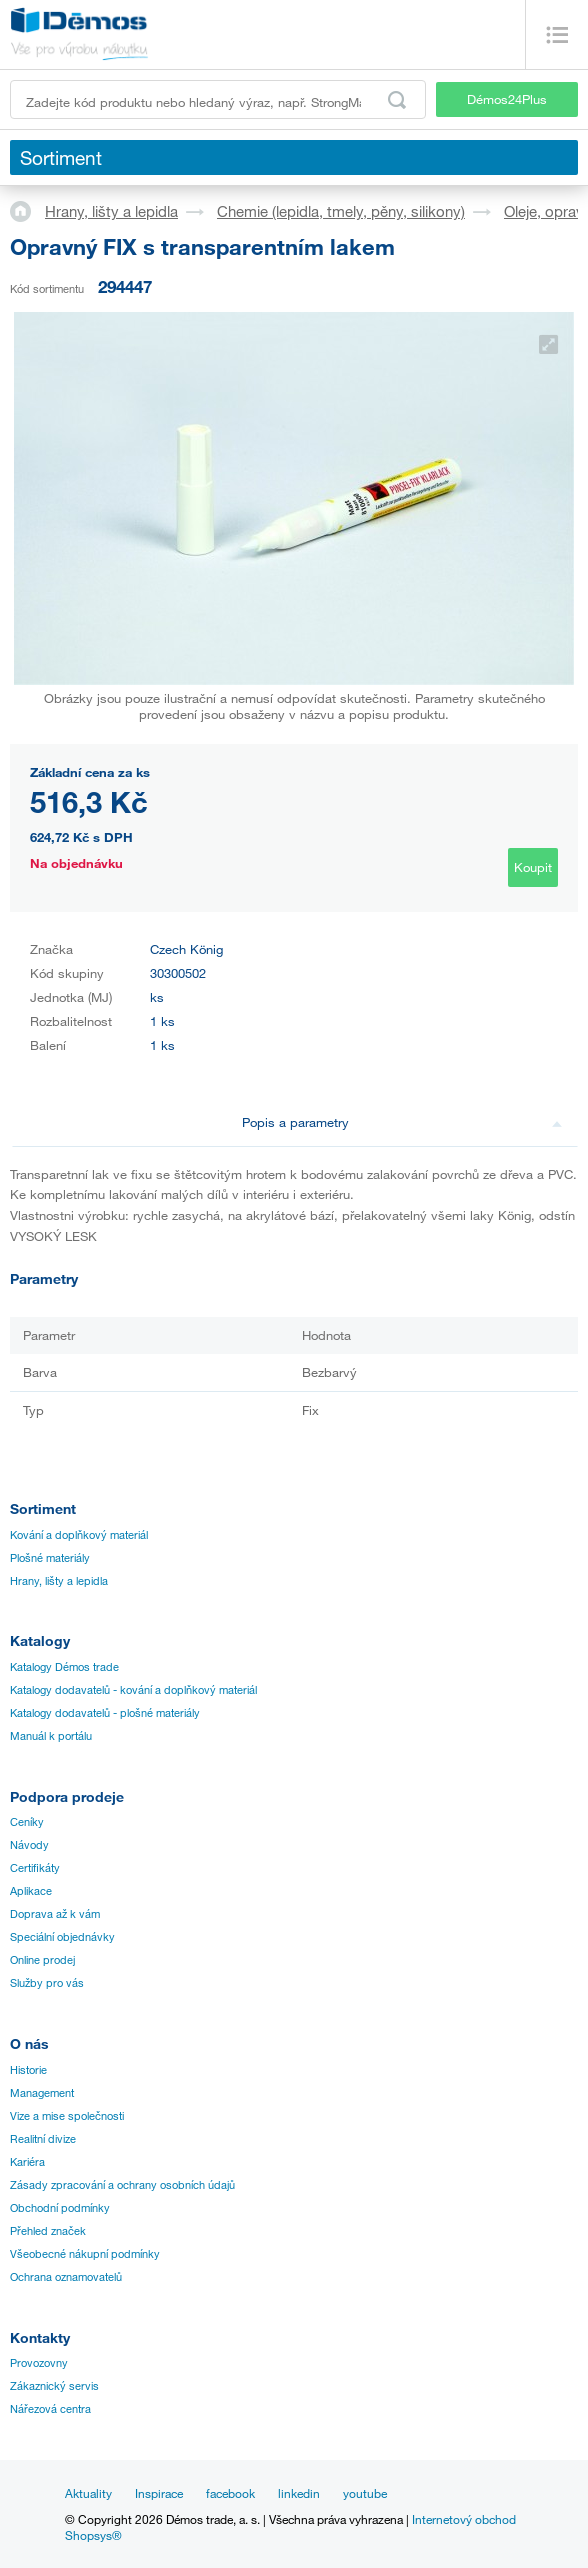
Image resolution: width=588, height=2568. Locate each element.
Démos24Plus (507, 99)
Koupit (533, 867)
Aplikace (31, 1891)
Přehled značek (48, 2231)
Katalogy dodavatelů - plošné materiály (105, 1713)
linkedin (299, 2493)
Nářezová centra (50, 2409)
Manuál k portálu (51, 1736)
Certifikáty (35, 1868)
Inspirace (159, 2493)
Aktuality (88, 2493)
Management (42, 2093)
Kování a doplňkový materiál (79, 1535)
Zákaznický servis (54, 2386)
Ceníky (27, 1822)
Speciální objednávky (62, 1937)
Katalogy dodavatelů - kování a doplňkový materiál (133, 1690)
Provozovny (39, 2363)
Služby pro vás (47, 1983)
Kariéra (27, 2162)
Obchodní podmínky (60, 2208)
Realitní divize (43, 2139)
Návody (29, 1845)
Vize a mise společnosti (67, 2116)
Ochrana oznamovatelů (66, 2277)
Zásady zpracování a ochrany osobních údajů (122, 2185)
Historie (28, 2070)
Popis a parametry (402, 1122)
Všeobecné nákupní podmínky (85, 2254)
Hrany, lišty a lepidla (111, 211)
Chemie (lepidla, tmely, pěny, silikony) (341, 211)
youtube (365, 2493)
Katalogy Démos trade (64, 1667)
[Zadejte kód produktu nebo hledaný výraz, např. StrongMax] (218, 99)
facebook (230, 2493)
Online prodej (42, 1960)
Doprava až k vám (55, 1914)
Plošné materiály (50, 1558)
